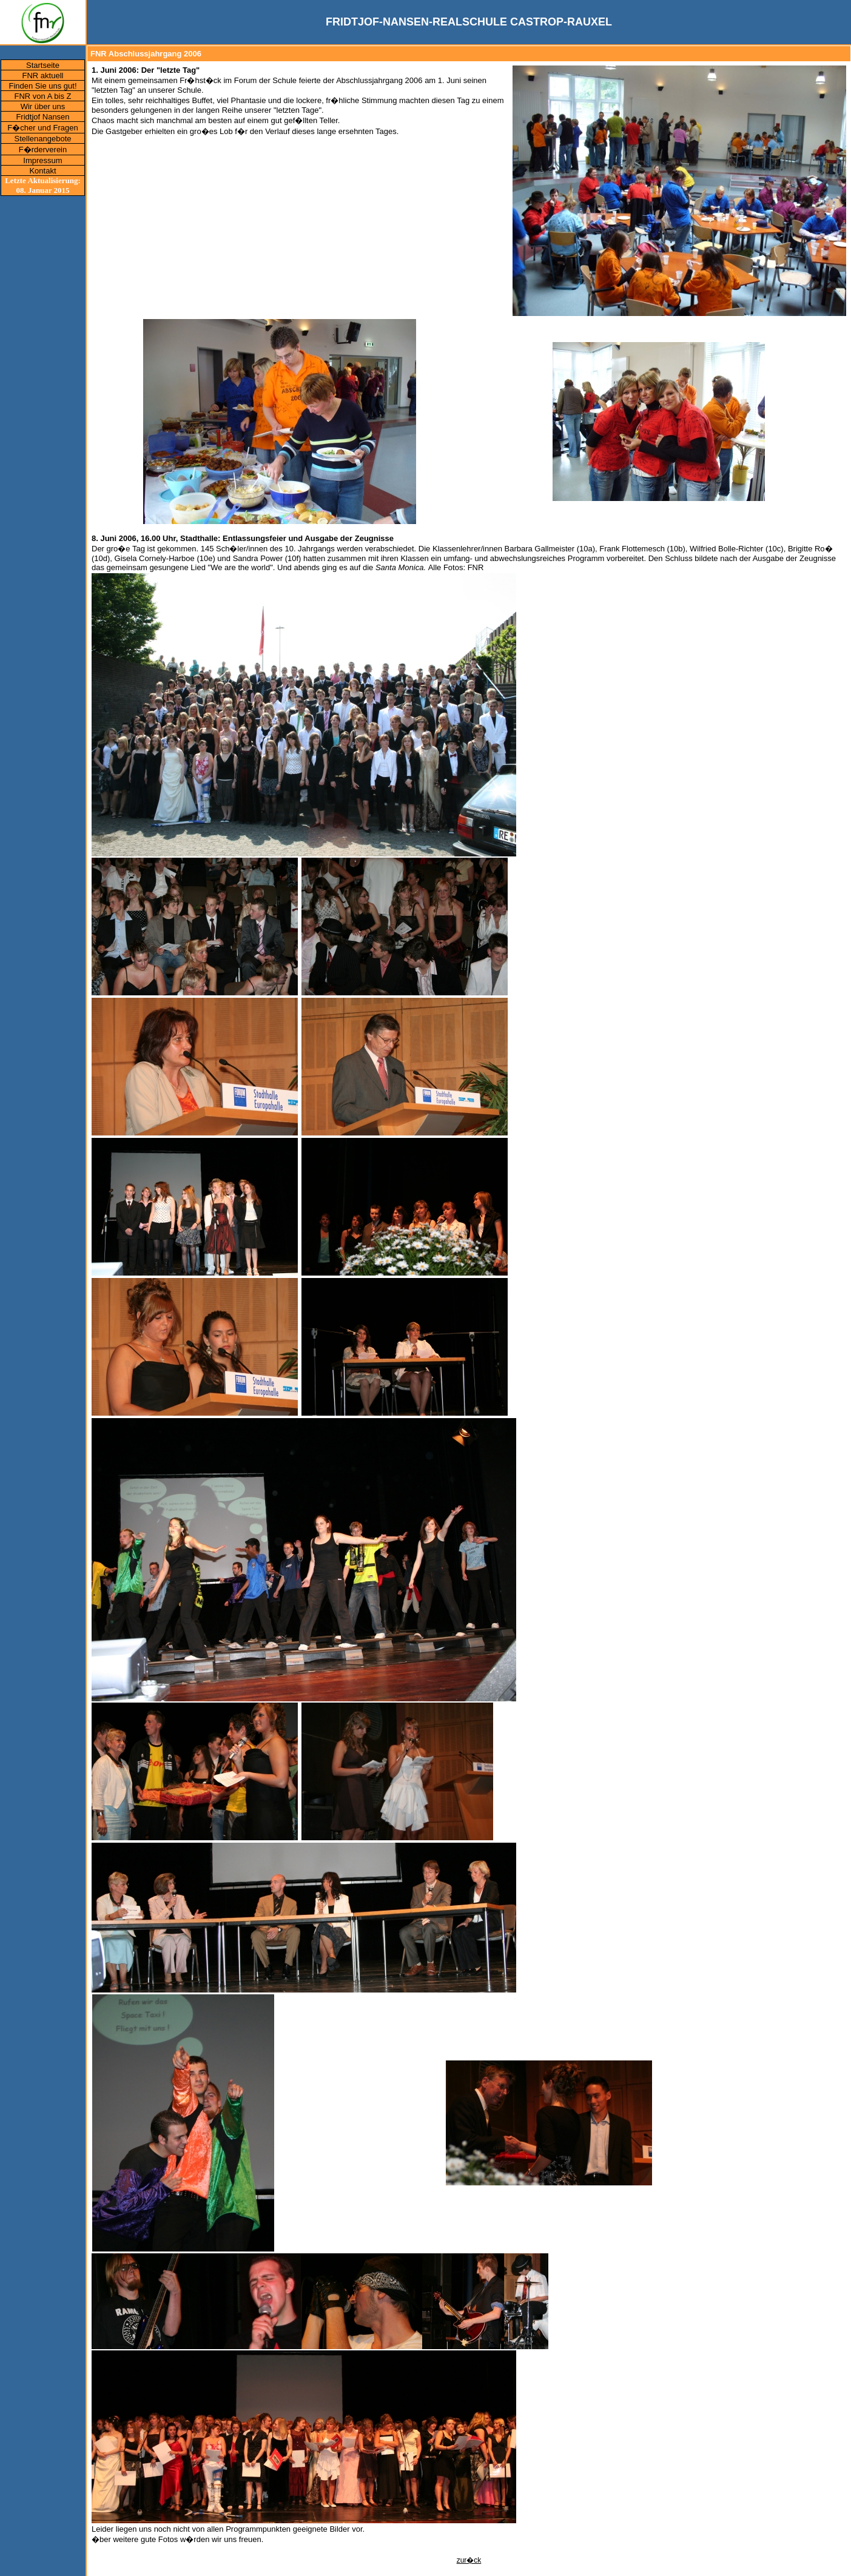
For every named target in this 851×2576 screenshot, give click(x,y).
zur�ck (469, 2560)
